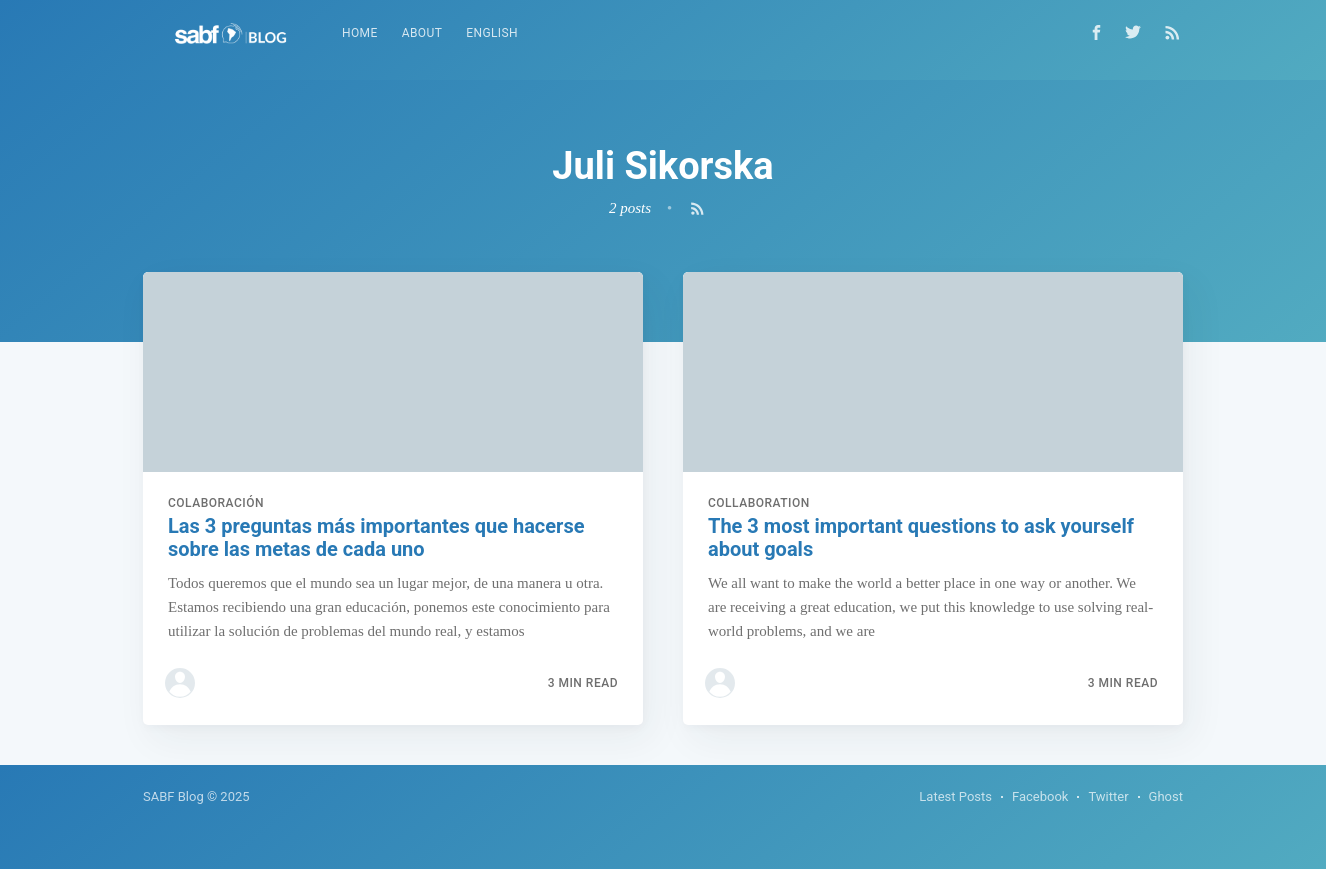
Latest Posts (955, 796)
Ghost (1166, 796)
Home (360, 33)
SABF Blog (173, 796)
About (422, 33)
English (492, 33)
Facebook (1040, 796)
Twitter (1108, 796)
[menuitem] (360, 33)
